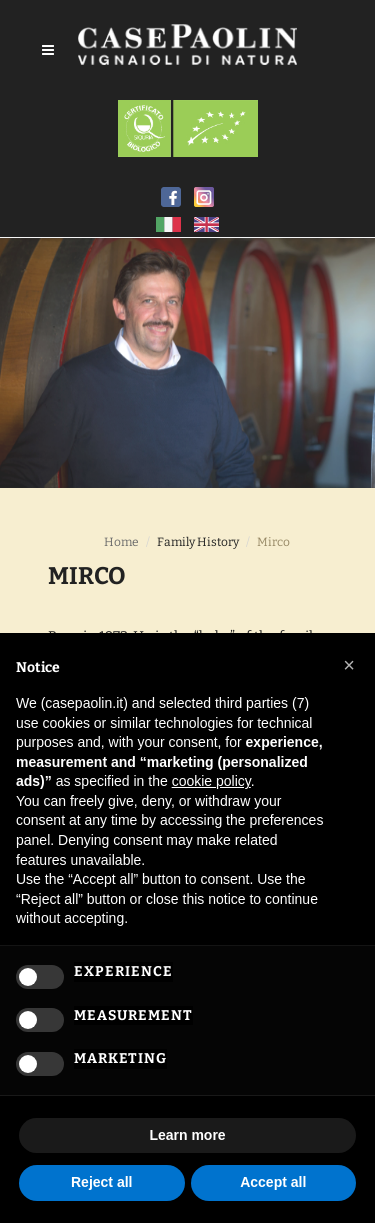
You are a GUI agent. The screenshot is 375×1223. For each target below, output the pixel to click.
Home (121, 542)
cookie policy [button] (211, 781)
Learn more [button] (187, 1135)
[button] (349, 665)
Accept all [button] (273, 1182)
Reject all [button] (101, 1182)
